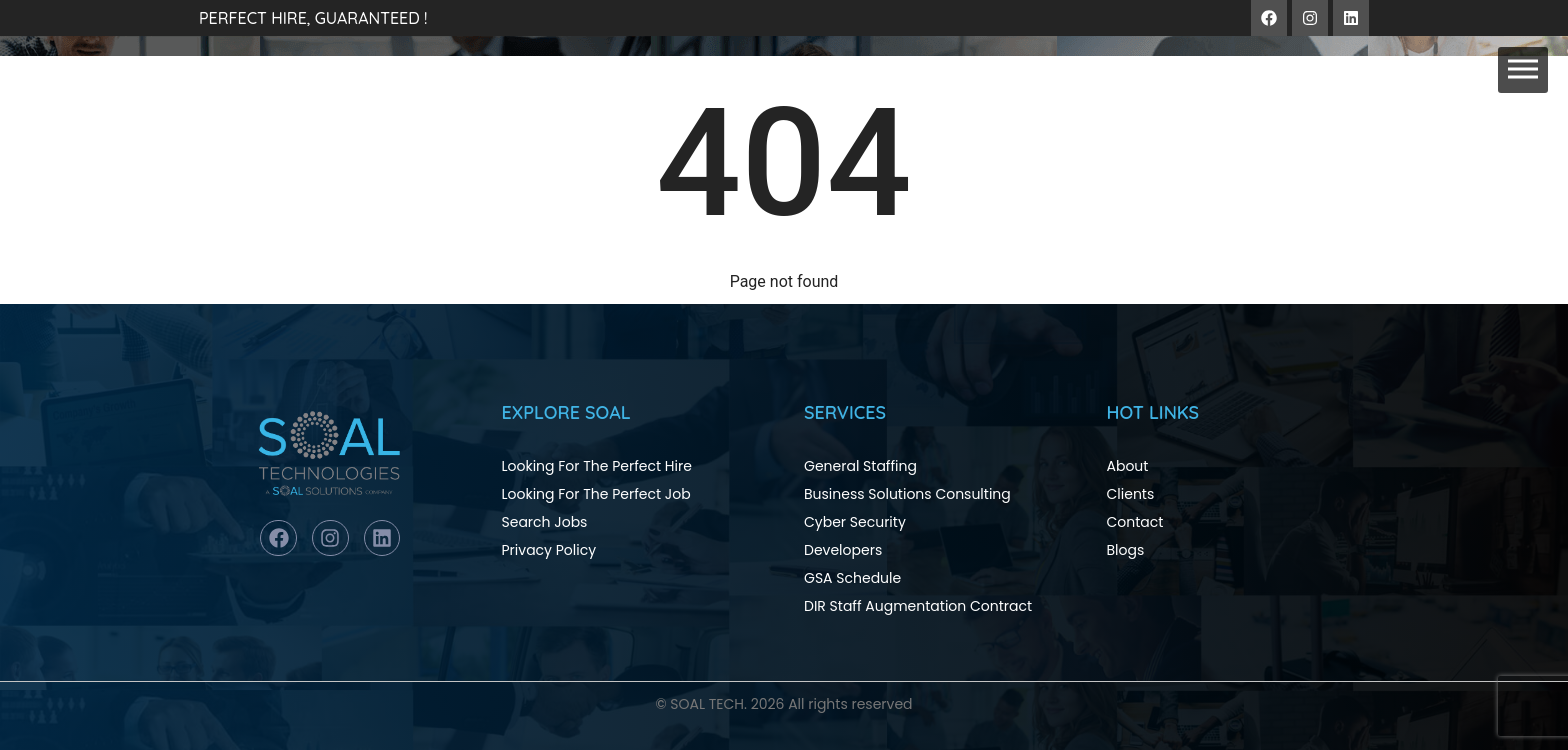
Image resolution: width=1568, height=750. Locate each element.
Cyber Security (855, 522)
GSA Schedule (852, 578)
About (1128, 466)
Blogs (1126, 550)
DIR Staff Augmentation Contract (918, 606)
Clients (1131, 494)
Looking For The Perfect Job (596, 494)
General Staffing (860, 466)
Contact (1135, 522)
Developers (843, 550)
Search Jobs (545, 522)
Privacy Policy (549, 550)
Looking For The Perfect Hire (597, 466)
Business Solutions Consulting (907, 494)
